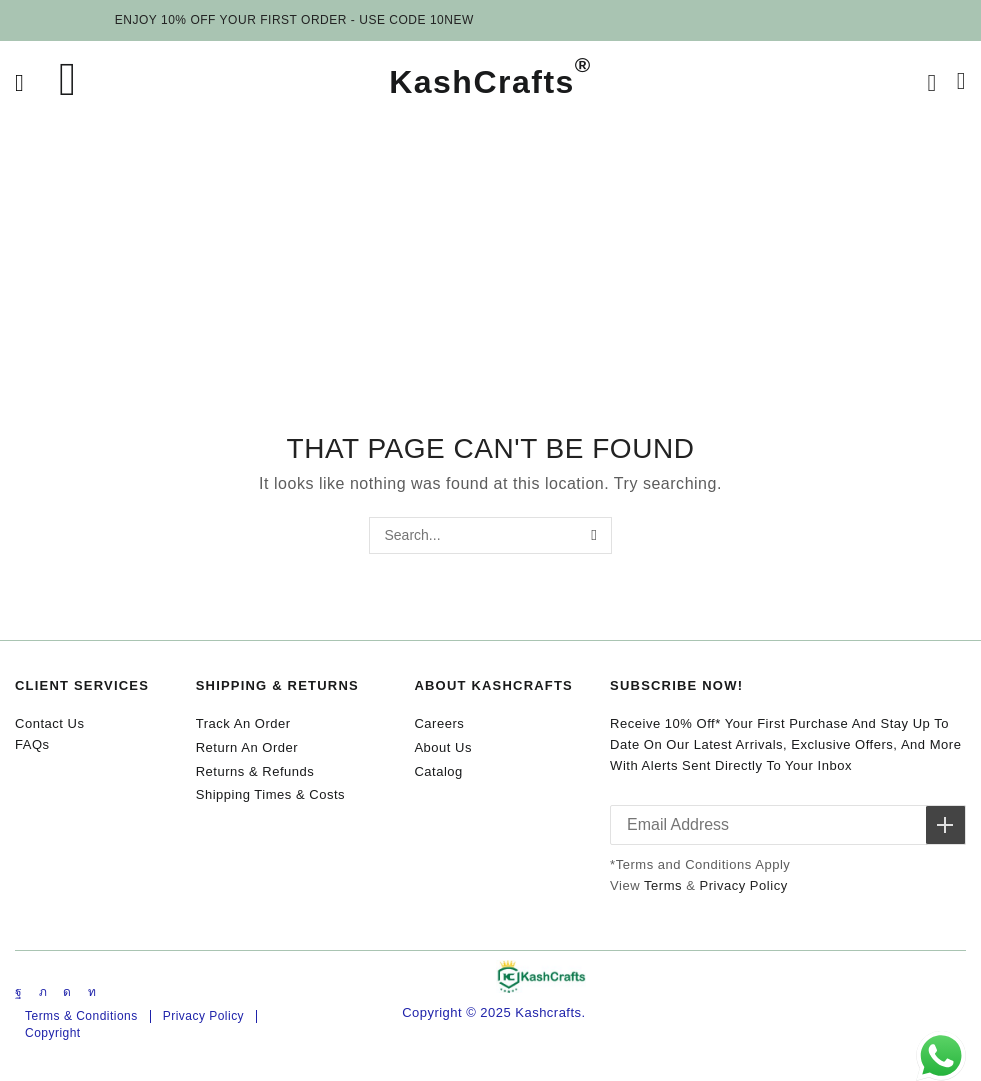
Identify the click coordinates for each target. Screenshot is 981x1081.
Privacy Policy (743, 888)
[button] (19, 84)
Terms (663, 888)
